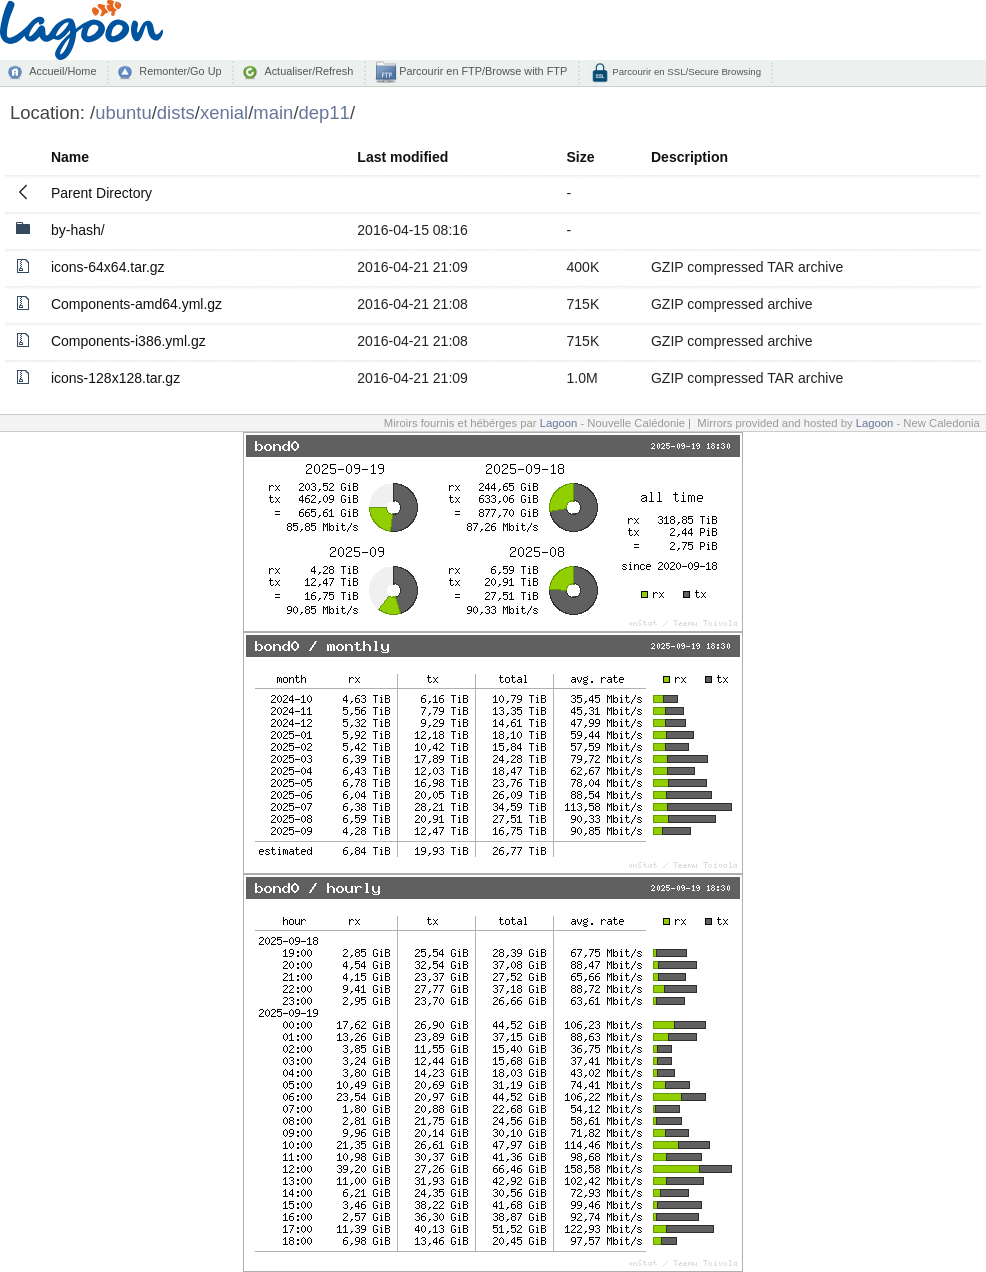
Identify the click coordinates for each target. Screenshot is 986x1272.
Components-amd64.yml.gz (136, 304)
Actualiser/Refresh (308, 71)
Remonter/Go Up (180, 71)
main (273, 112)
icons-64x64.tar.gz (108, 267)
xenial (224, 112)
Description (689, 157)
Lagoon (559, 423)
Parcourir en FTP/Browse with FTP (481, 71)
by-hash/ (78, 230)
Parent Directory (101, 193)
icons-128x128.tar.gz (115, 378)
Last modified (402, 157)
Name (70, 157)
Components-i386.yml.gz (128, 341)
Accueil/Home (62, 71)
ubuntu (123, 112)
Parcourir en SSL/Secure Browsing (685, 71)
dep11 (324, 112)
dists (176, 112)
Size (581, 157)
